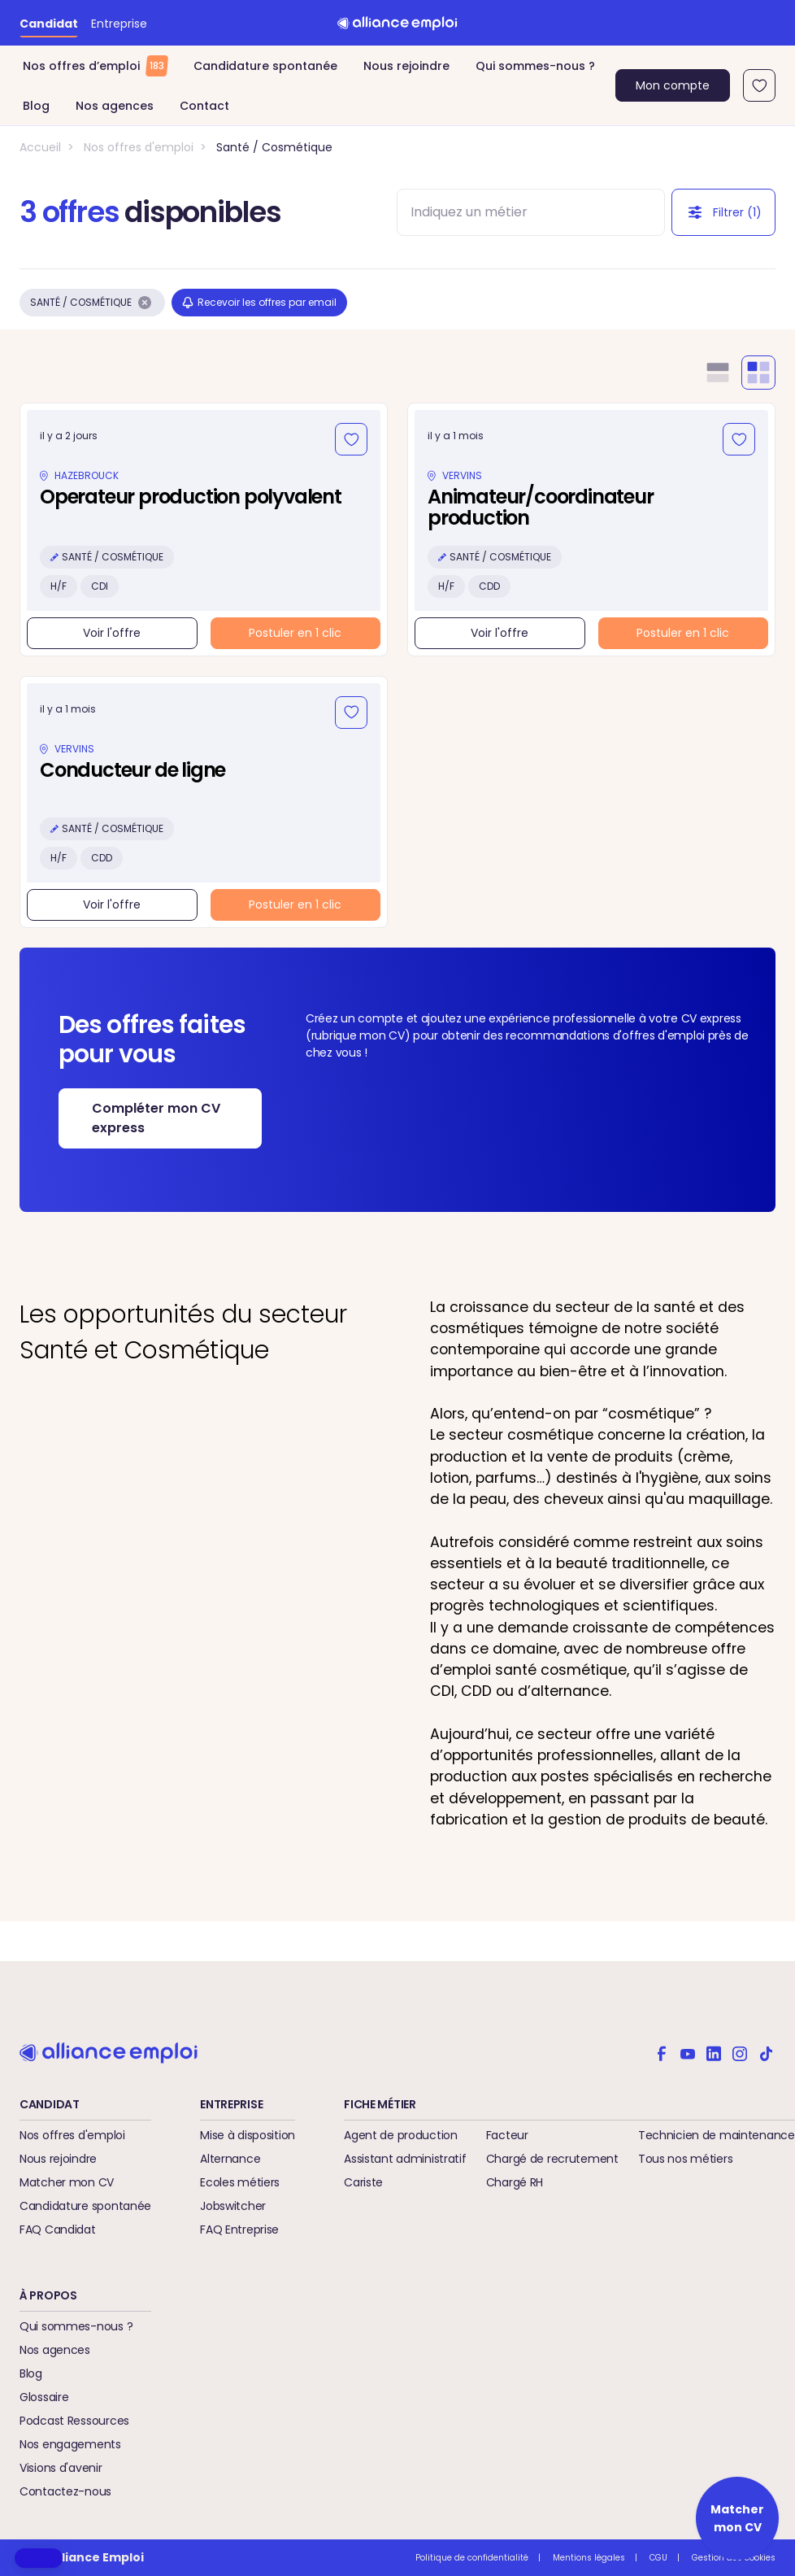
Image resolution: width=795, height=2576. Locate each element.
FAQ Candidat (58, 2229)
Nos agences (115, 106)
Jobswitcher (233, 2206)
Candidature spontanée (265, 66)
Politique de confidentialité (471, 2558)
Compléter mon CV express (156, 1118)
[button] (39, 2558)
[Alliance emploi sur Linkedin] (713, 2052)
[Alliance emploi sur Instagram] (739, 2052)
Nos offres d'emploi (138, 147)
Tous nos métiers (685, 2159)
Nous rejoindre (406, 66)
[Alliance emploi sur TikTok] (765, 2052)
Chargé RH (514, 2182)
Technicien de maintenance (716, 2135)
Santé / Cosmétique (274, 147)
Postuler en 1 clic (295, 633)
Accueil (40, 147)
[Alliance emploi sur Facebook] (661, 2052)
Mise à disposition (247, 2135)
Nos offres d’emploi (95, 65)
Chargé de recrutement (552, 2159)
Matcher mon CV (67, 2182)
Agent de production (401, 2135)
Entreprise (119, 23)
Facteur (507, 2135)
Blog (36, 106)
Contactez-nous (65, 2491)
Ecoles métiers (240, 2182)
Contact (204, 106)
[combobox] (516, 212)
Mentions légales (589, 2558)
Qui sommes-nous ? (535, 66)
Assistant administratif (405, 2159)
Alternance (230, 2159)
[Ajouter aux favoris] (351, 439)
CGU (658, 2558)
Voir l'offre (112, 633)
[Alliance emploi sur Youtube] (687, 2052)
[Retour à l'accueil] (397, 23)
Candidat (49, 23)
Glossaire (44, 2397)
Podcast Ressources (74, 2421)
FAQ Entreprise (239, 2229)
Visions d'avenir (61, 2468)
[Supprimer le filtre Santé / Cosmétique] (144, 302)
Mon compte (673, 85)
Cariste (363, 2182)
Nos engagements (70, 2444)
